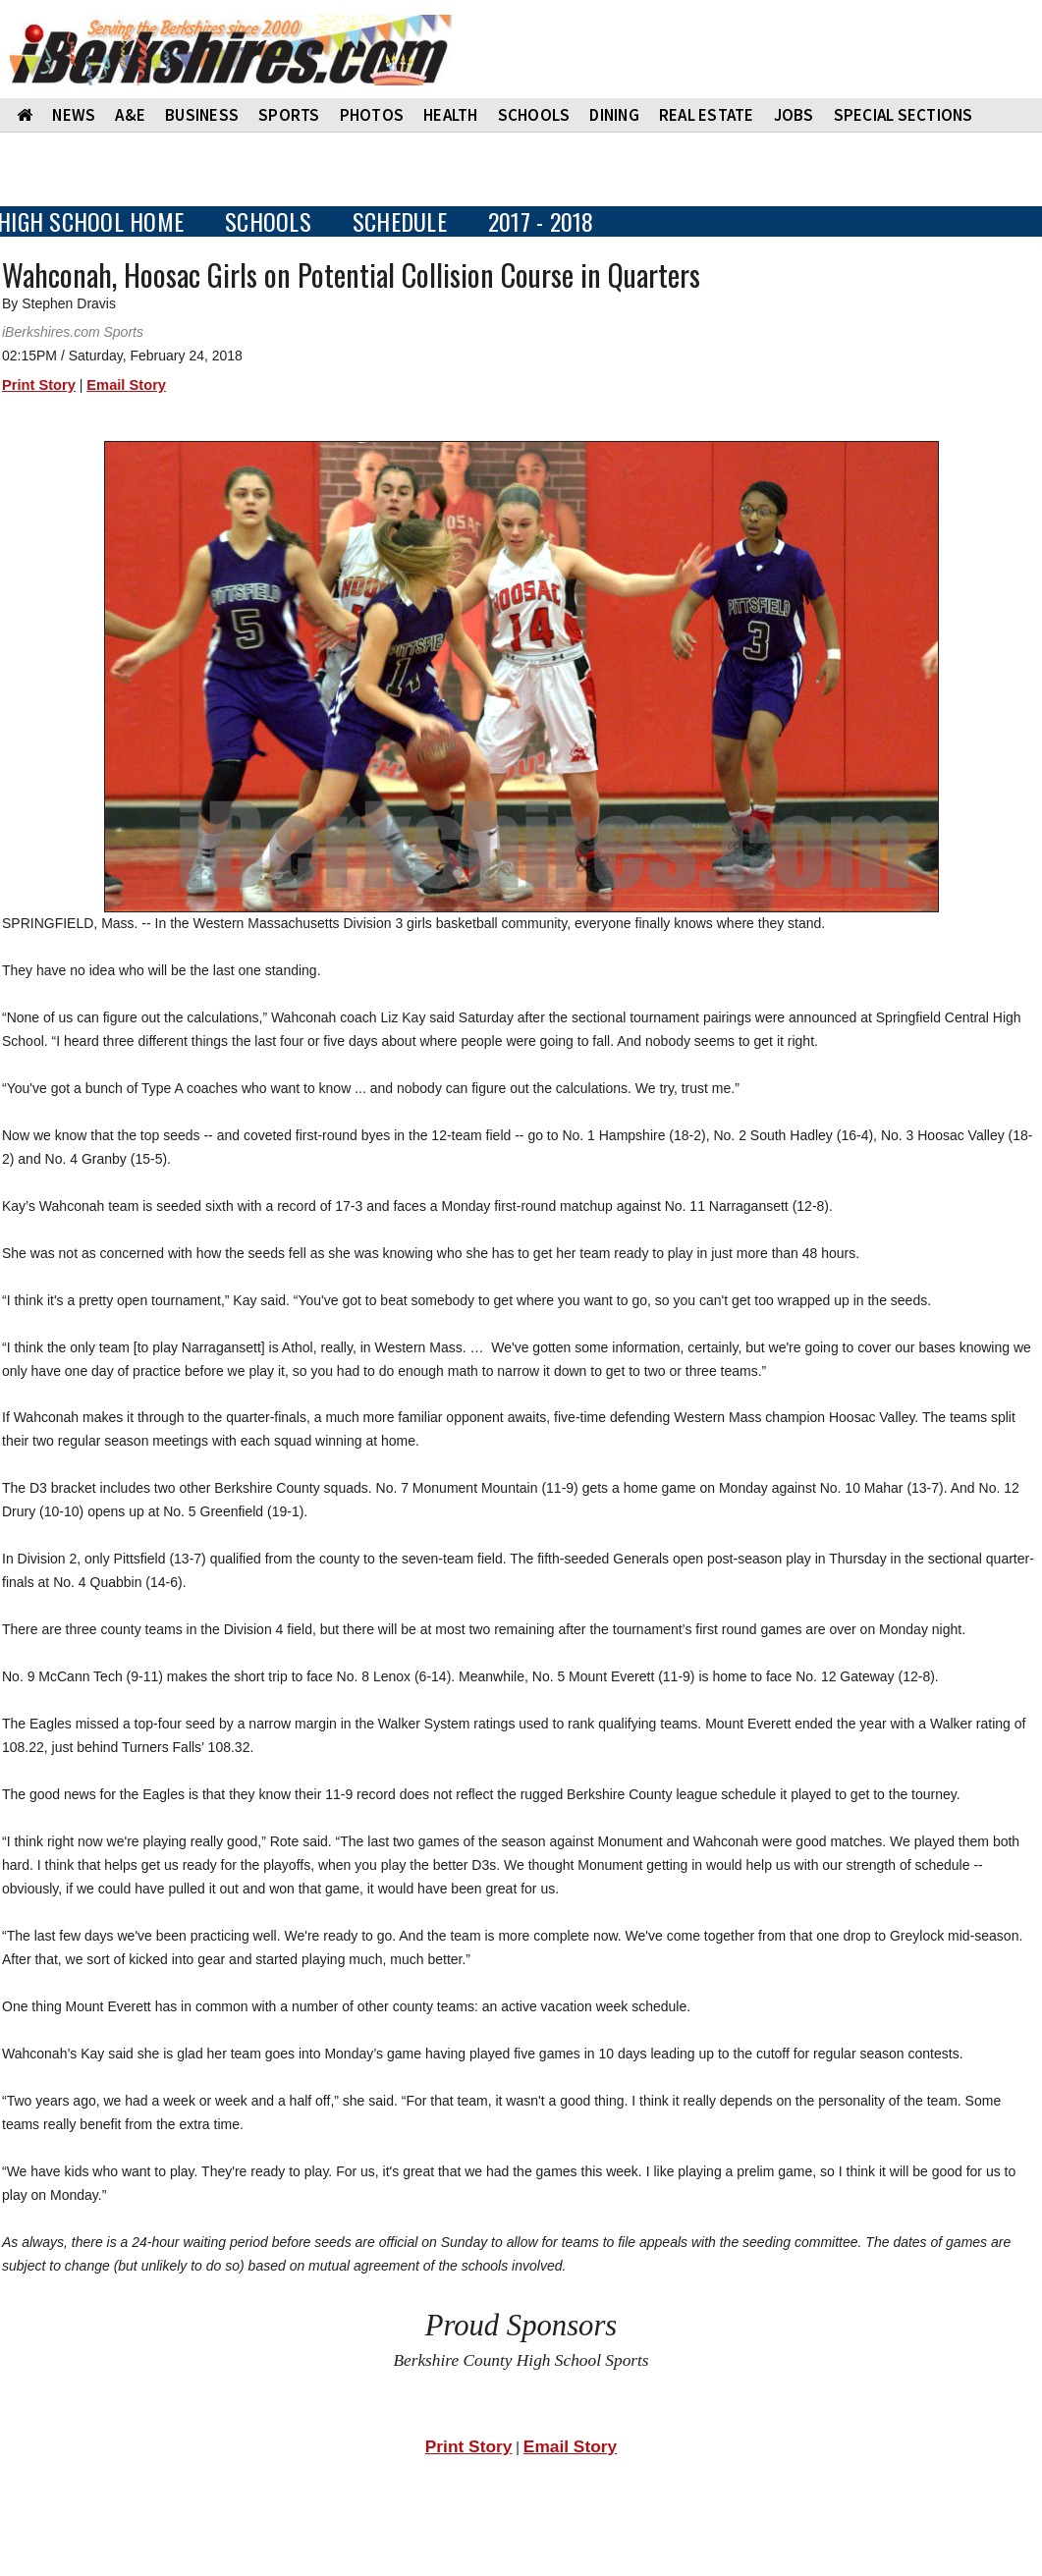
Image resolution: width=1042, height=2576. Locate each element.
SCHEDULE (400, 221)
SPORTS (289, 115)
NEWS (73, 115)
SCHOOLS (534, 115)
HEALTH (450, 115)
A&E (130, 115)
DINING (614, 115)
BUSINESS (202, 115)
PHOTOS (372, 115)
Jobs (794, 115)
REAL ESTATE (706, 115)
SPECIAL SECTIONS (903, 115)
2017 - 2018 (541, 221)
